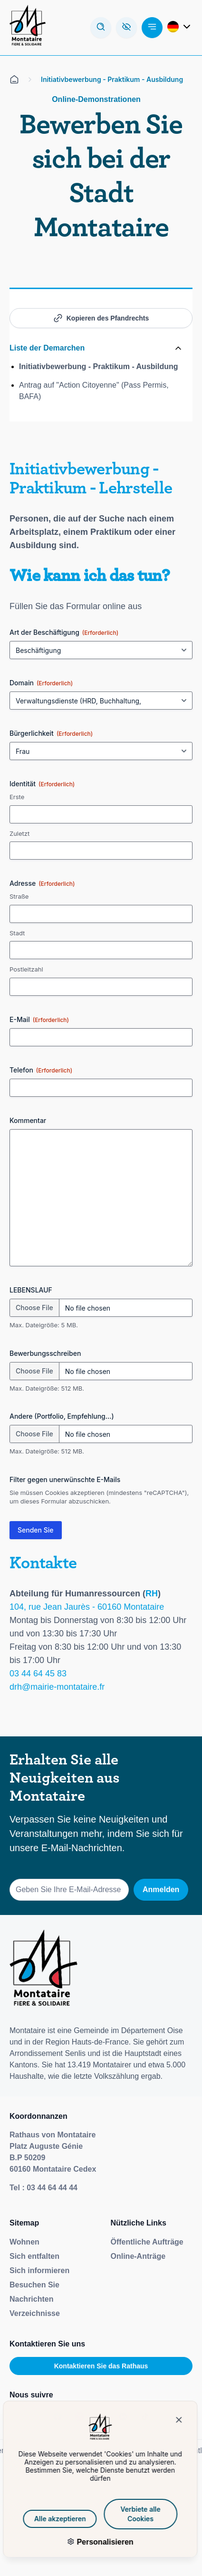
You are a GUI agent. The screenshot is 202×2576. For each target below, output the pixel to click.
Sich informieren (39, 2270)
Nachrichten (31, 2299)
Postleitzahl (26, 969)
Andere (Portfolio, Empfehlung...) (62, 1416)
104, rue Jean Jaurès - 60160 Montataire (87, 1607)
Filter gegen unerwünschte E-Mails (65, 1479)
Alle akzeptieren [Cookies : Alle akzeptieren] (38, 2519)
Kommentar (28, 1120)
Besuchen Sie (34, 2285)
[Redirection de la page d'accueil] (28, 27)
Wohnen (24, 2242)
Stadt (17, 933)
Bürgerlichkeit (51, 733)
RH (151, 1593)
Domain (41, 683)
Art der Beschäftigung (64, 632)
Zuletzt (19, 833)
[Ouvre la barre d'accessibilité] (126, 27)
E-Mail (39, 1019)
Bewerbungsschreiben (45, 1353)
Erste (17, 797)
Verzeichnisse (35, 2313)
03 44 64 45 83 (38, 1673)
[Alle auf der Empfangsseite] (14, 79)
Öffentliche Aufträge (147, 2242)
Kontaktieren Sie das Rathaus (101, 2366)
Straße (19, 896)
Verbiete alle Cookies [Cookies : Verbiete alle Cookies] (118, 2514)
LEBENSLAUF (31, 1290)
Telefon (41, 1070)
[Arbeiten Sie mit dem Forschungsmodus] (100, 27)
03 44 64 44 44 (52, 2188)
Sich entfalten (34, 2256)
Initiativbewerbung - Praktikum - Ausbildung (98, 366)
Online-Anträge (138, 2256)
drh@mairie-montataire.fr (57, 1687)
